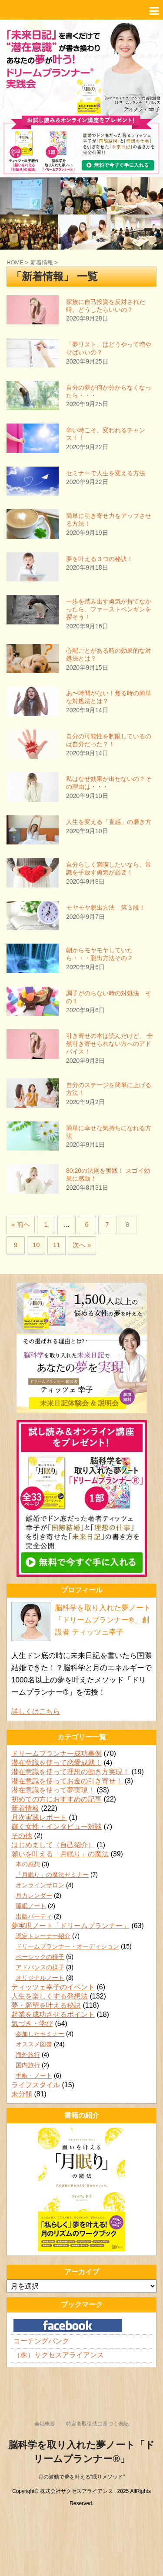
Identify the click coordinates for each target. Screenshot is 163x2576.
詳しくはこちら (35, 1711)
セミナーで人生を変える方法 (105, 473)
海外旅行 (28, 2054)
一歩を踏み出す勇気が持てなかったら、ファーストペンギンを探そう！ (108, 609)
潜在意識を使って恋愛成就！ (56, 1762)
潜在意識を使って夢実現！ (53, 1790)
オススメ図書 (34, 2044)
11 (56, 1244)
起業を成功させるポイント (53, 2014)
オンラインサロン (40, 1885)
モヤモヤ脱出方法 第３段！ (105, 907)
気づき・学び (32, 2023)
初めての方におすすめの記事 (56, 1799)
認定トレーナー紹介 (43, 1935)
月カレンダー (34, 1895)
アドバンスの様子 (40, 1967)
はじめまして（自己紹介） (53, 1845)
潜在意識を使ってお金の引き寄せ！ (67, 1781)
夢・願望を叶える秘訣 (46, 2005)
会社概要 (44, 2424)
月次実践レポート (39, 1817)
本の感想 (28, 1864)
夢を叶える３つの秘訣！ (99, 558)
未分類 (21, 2094)
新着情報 (25, 1808)
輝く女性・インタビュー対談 (56, 1826)
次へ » (82, 1244)
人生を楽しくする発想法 (49, 1996)
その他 (21, 1835)
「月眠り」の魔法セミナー (52, 1874)
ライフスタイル (35, 2085)
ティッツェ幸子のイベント (53, 1987)
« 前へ (20, 1224)
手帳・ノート (34, 2075)
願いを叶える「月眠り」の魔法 (60, 1854)
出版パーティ (34, 1916)
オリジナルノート (40, 1977)
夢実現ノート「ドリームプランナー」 (70, 1925)
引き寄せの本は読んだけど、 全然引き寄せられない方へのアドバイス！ (109, 1043)
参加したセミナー (40, 2033)
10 (36, 1244)
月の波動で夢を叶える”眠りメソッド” (81, 2477)
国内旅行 (28, 2065)
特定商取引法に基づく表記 (97, 2424)
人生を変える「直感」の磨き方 (108, 821)
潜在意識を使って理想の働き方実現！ (70, 1771)
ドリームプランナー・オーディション (67, 1946)
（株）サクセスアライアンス (58, 2355)
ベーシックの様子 (40, 1956)
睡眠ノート (31, 1905)
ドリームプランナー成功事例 (56, 1753)
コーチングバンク (41, 2341)
